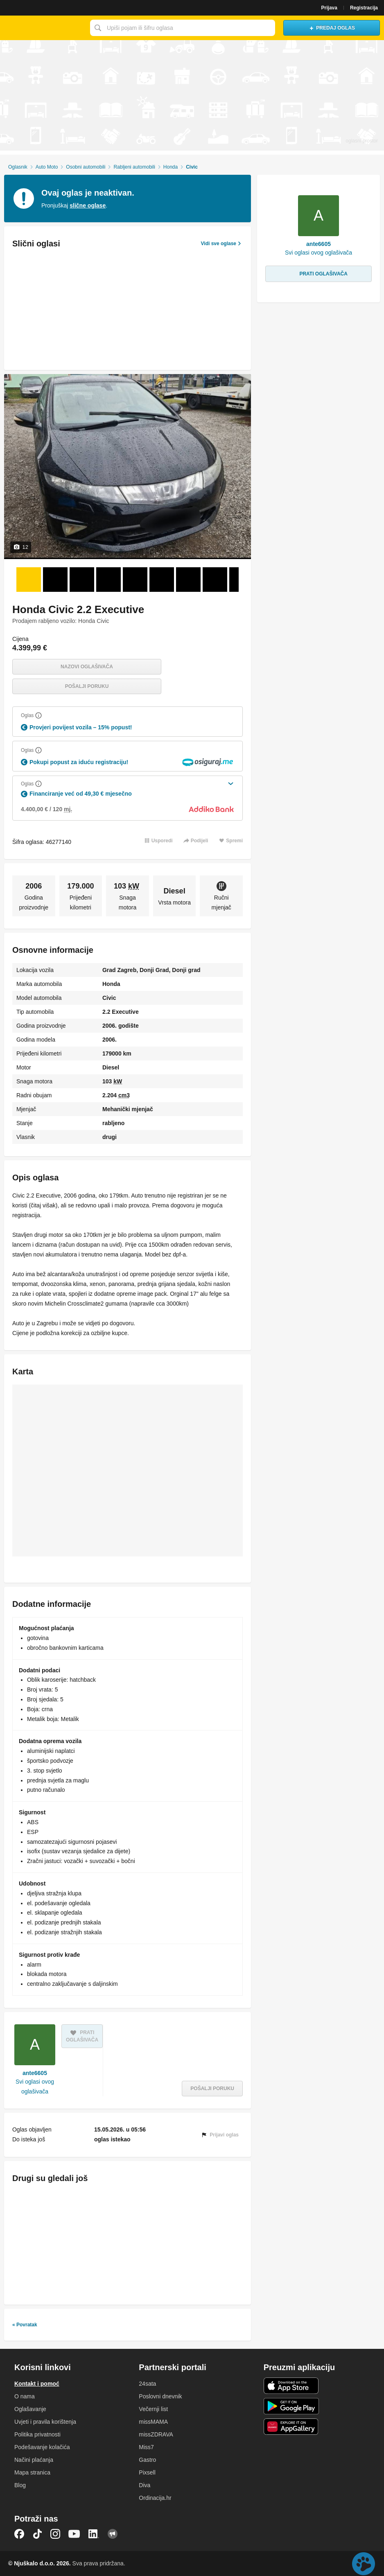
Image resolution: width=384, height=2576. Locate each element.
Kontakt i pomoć (36, 2383)
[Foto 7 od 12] (188, 579)
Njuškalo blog (112, 2534)
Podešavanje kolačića (42, 2447)
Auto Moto (47, 167)
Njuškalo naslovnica (43, 27)
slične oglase (88, 205)
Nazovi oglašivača (87, 667)
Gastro (147, 2459)
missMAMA (153, 2421)
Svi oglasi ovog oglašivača (35, 2086)
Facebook (19, 2534)
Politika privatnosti (37, 2434)
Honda (170, 167)
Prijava (329, 8)
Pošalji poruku (87, 686)
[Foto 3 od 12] (82, 579)
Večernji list (153, 2409)
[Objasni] (38, 715)
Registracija (364, 8)
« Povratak (24, 2325)
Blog (20, 2485)
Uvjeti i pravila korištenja (45, 2421)
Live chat (363, 2563)
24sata (147, 2383)
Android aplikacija (291, 2406)
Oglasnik (17, 167)
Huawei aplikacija (291, 2426)
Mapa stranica (32, 2472)
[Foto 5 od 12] (135, 579)
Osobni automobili (85, 167)
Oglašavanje (30, 2409)
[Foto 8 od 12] (215, 579)
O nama (24, 2396)
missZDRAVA (156, 2434)
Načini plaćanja (33, 2459)
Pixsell (147, 2472)
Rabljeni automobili (134, 167)
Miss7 (146, 2447)
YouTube (74, 2534)
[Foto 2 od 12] (55, 579)
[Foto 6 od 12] (161, 579)
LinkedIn (93, 2534)
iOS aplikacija (291, 2385)
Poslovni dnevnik (160, 2396)
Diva (144, 2485)
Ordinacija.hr (155, 2498)
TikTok (37, 2534)
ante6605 (35, 2073)
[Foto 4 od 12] (108, 579)
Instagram (55, 2534)
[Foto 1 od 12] (28, 579)
